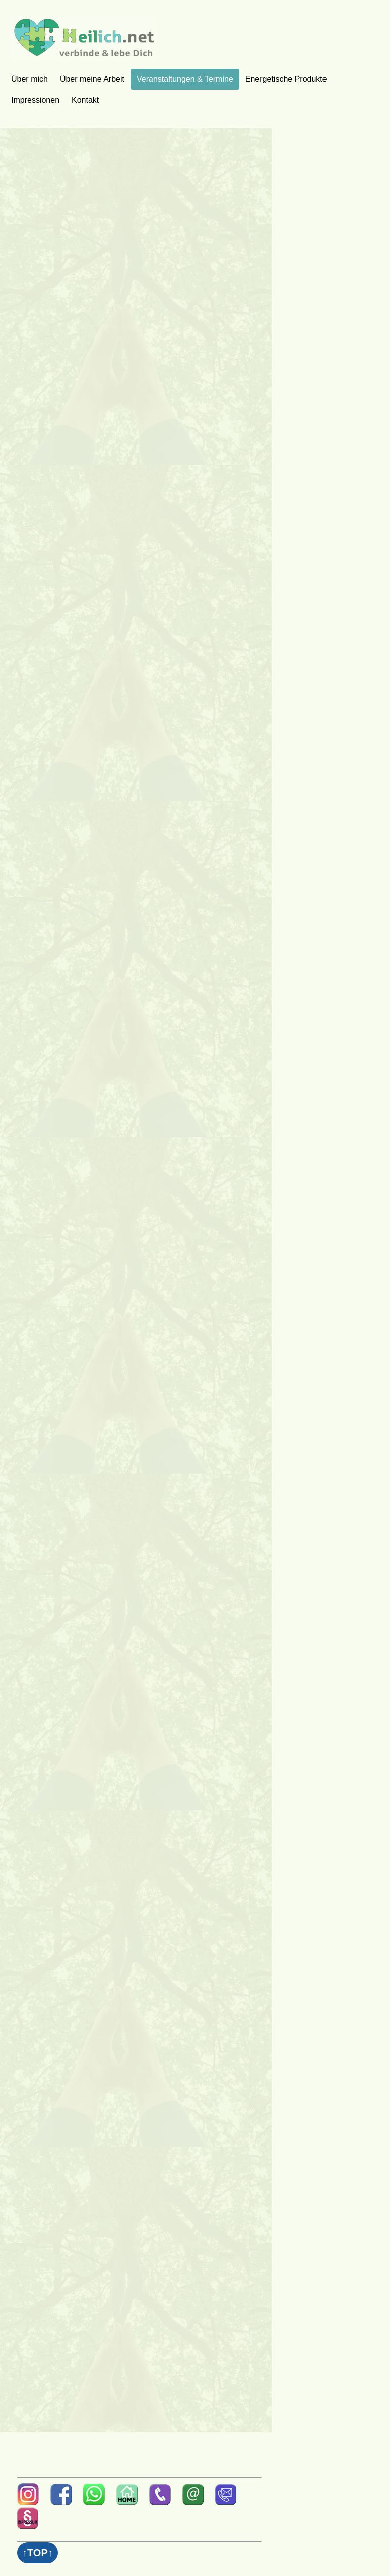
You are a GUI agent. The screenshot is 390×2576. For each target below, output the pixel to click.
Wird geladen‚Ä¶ (136, 1285)
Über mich (29, 79)
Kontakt (85, 100)
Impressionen (35, 100)
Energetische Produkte (286, 79)
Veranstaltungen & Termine (185, 79)
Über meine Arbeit (92, 79)
